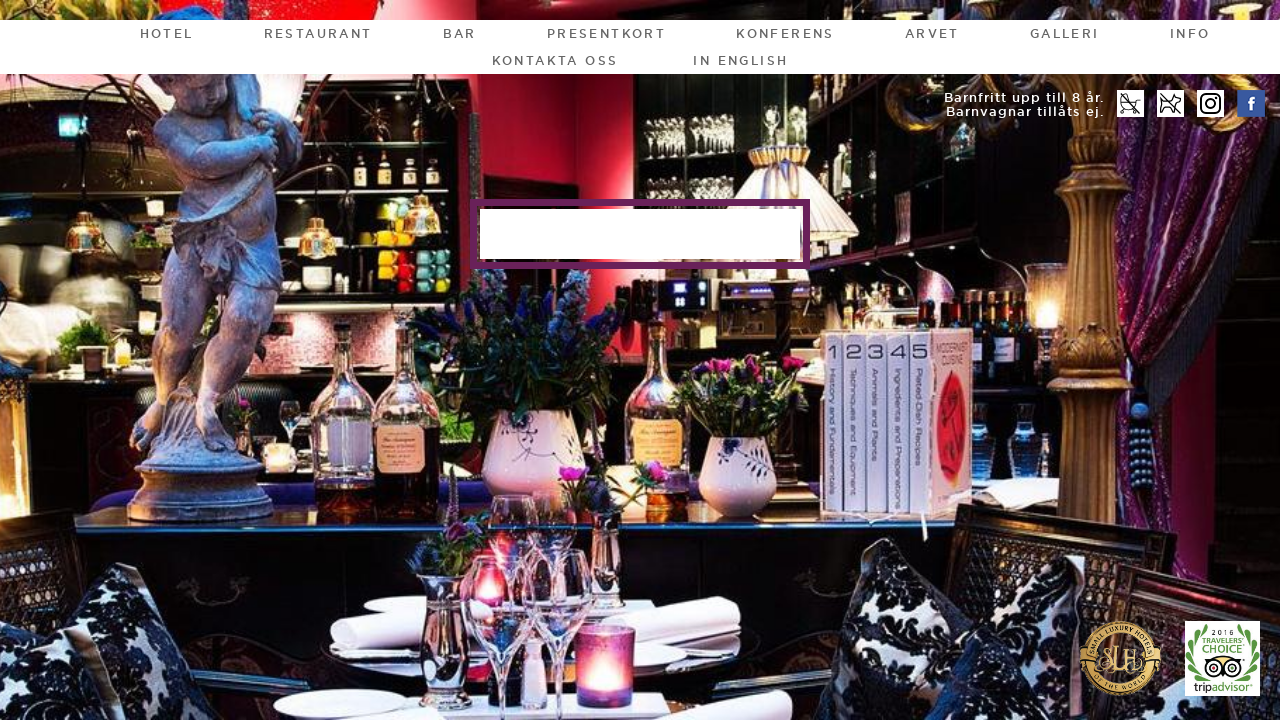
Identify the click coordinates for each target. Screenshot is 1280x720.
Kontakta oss (555, 60)
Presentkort (606, 33)
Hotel (167, 33)
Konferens (785, 33)
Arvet (932, 33)
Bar (460, 33)
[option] (640, 360)
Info (1190, 33)
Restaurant (318, 33)
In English (740, 60)
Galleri (1065, 33)
